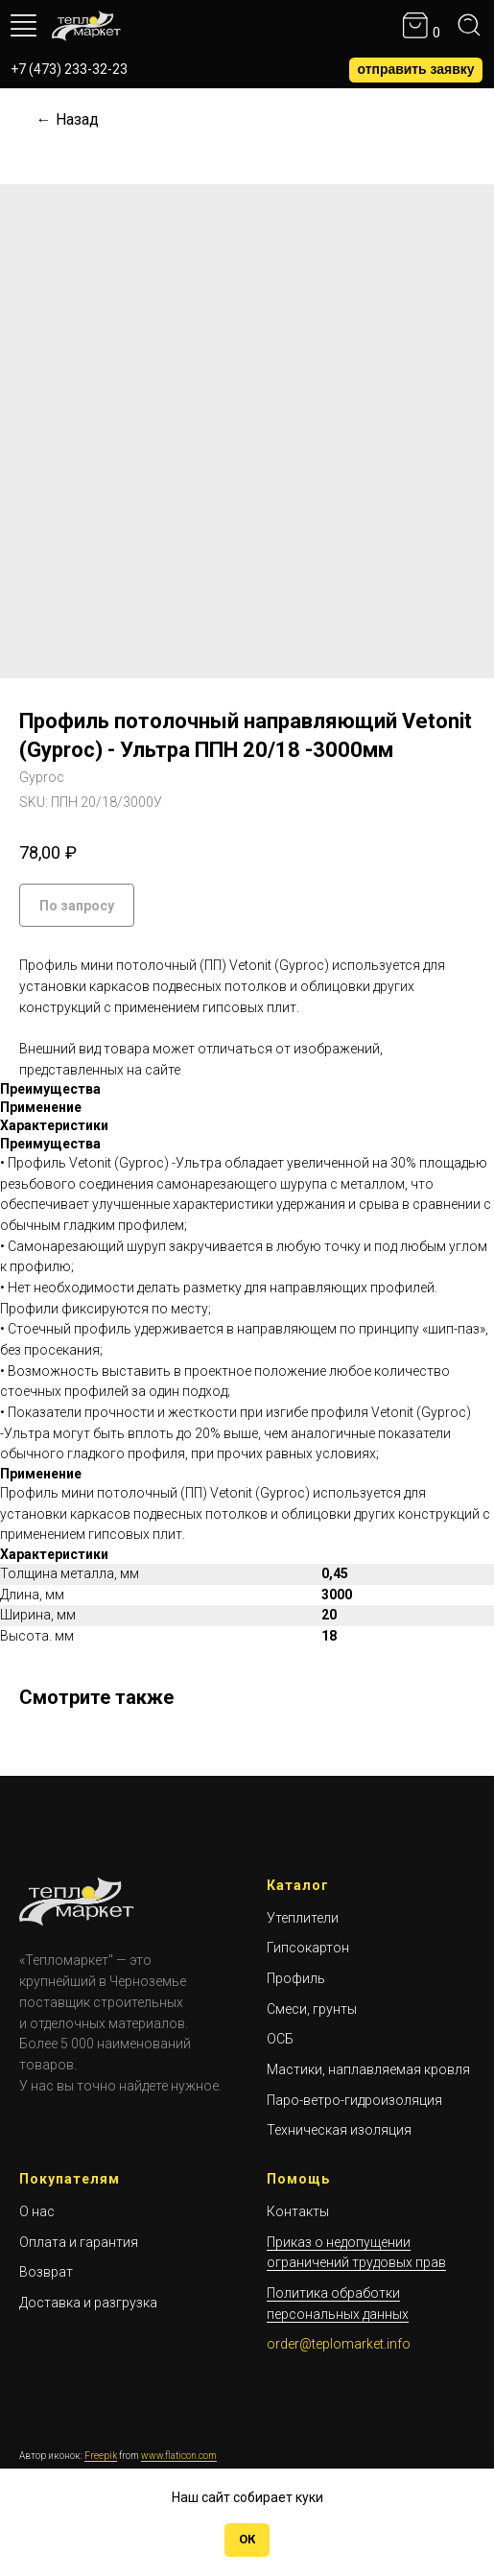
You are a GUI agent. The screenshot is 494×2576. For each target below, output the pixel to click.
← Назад (67, 119)
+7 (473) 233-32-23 (69, 69)
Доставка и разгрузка (88, 2302)
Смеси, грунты (312, 2009)
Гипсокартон (308, 1947)
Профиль (296, 1978)
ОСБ (280, 2038)
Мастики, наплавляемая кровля (368, 2069)
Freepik (100, 2455)
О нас (37, 2211)
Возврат (46, 2272)
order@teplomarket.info (339, 2343)
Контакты (298, 2211)
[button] (415, 70)
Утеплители (303, 1918)
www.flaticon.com (179, 2455)
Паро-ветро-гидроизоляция (354, 2100)
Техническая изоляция (339, 2130)
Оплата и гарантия (78, 2242)
